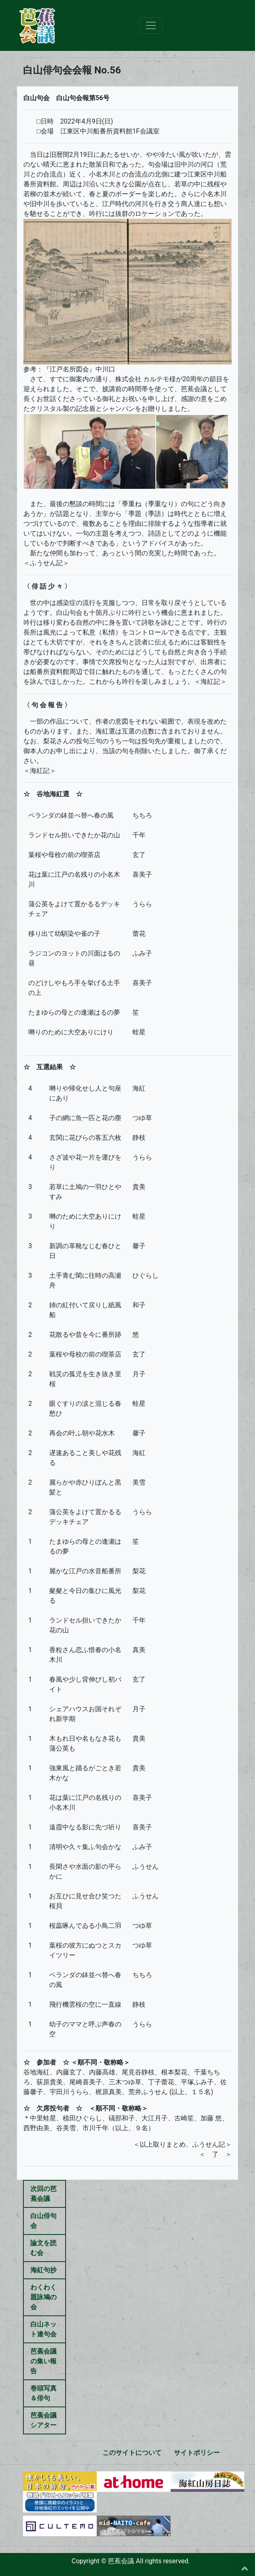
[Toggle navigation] (150, 25)
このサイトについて (132, 2453)
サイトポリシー (197, 2453)
